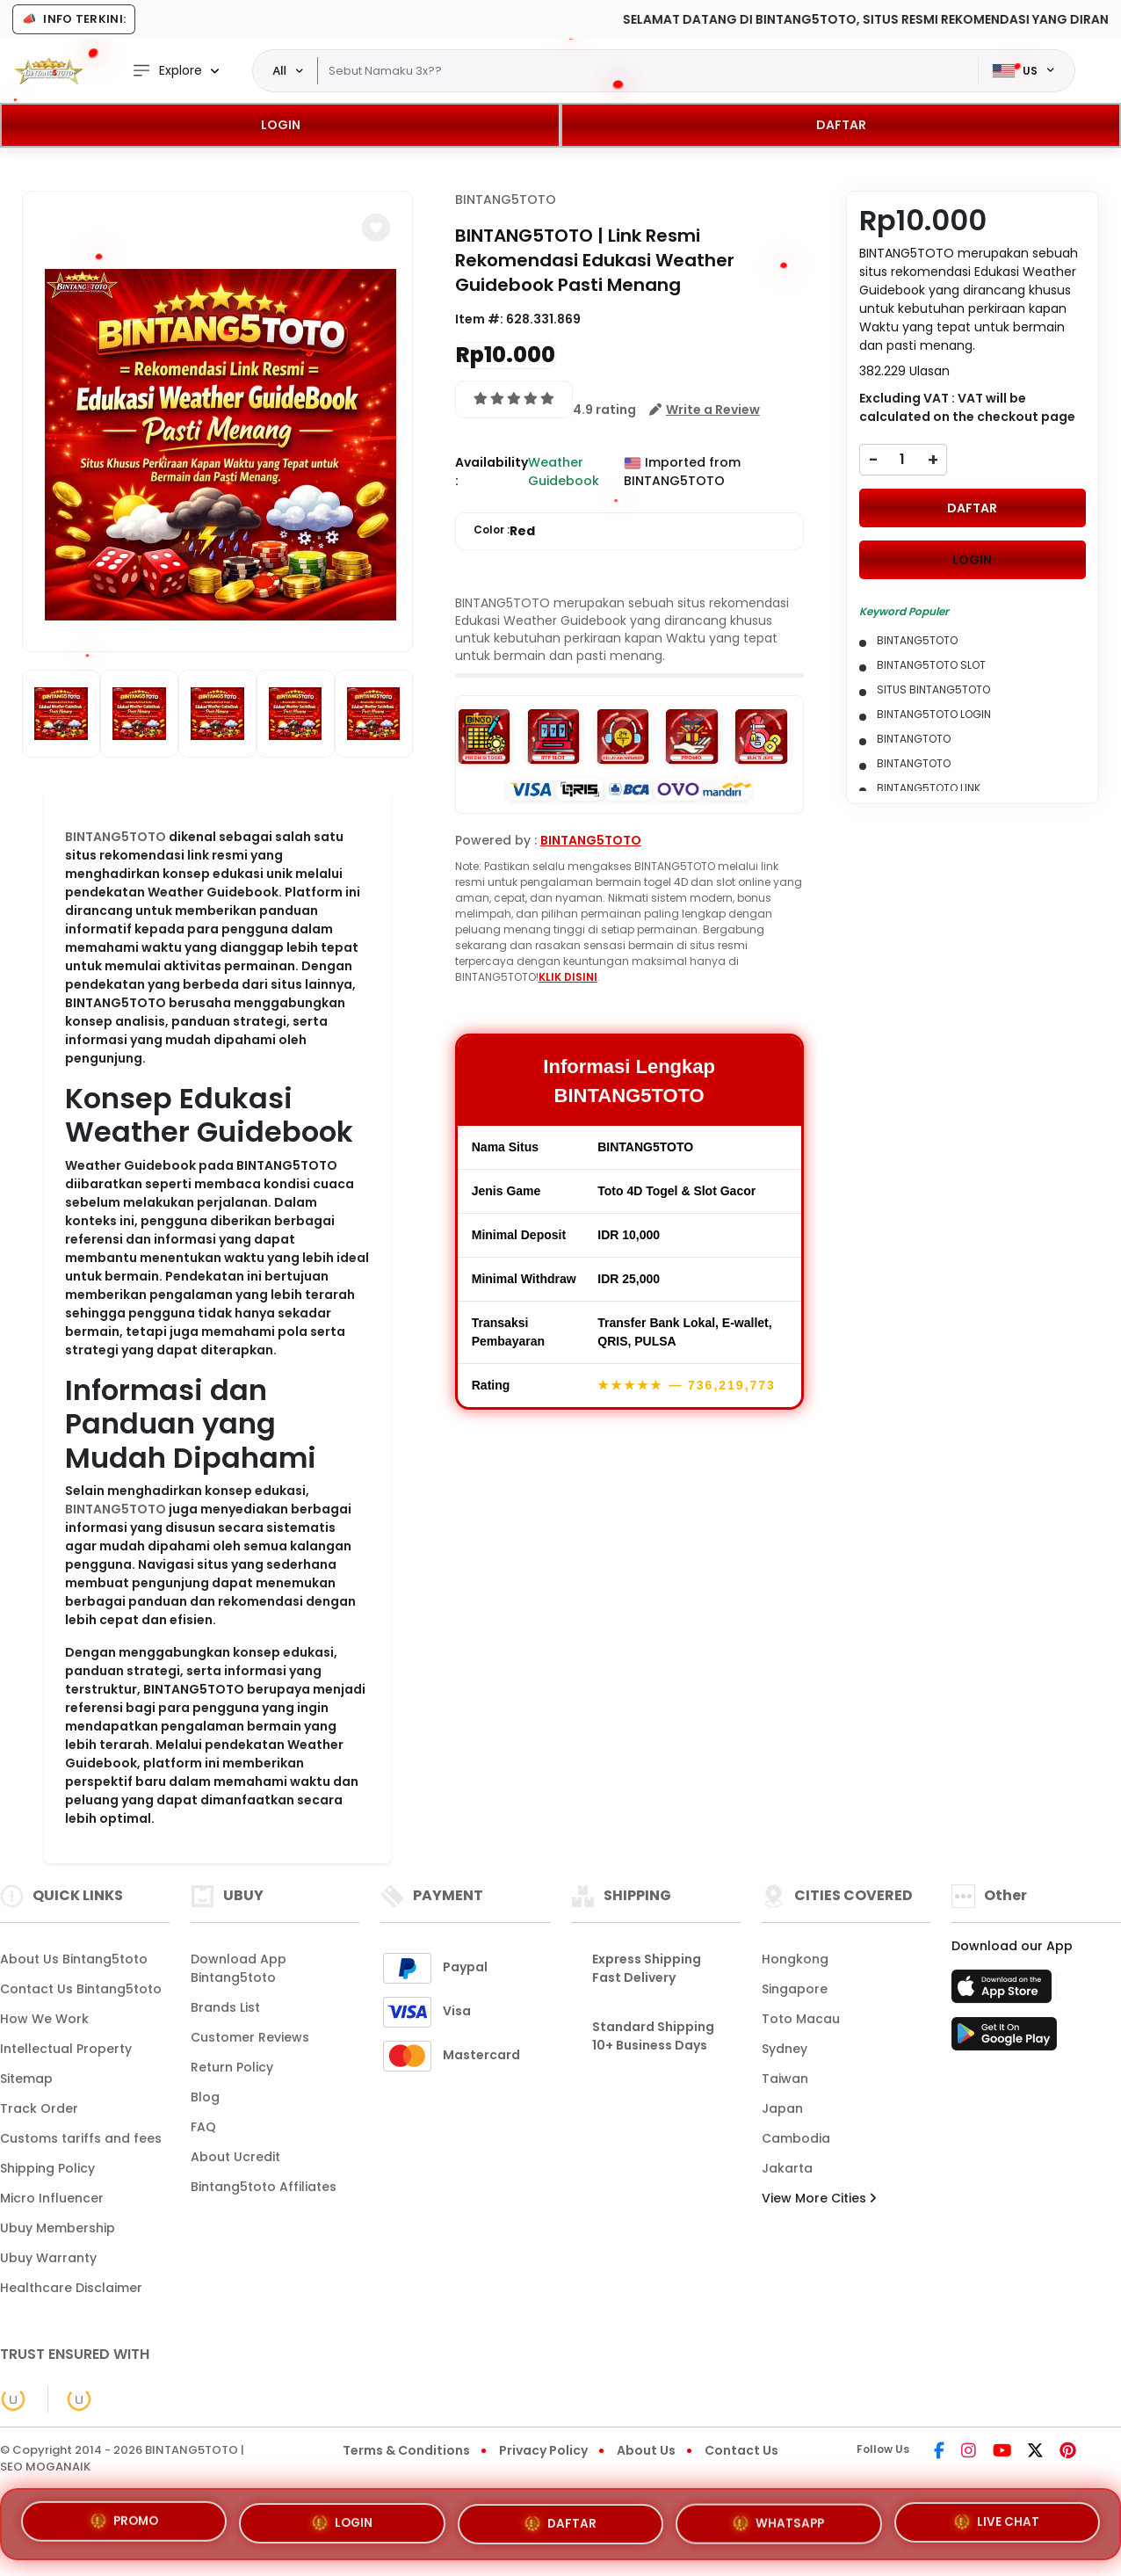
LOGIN (280, 125)
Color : (504, 531)
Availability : (491, 472)
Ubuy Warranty (48, 2258)
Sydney (784, 2048)
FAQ (203, 2127)
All (279, 70)
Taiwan (785, 2078)
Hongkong (795, 1959)
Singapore (795, 1989)
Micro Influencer (52, 2198)
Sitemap (26, 2078)
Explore (167, 71)
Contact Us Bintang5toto (81, 1989)
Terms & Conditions (406, 2450)
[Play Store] (1004, 2039)
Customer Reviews (250, 2037)
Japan (782, 2108)
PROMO (124, 2521)
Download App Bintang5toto (238, 1968)
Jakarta (787, 2168)
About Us (646, 2450)
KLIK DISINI (568, 976)
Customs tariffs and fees (81, 2138)
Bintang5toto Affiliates (263, 2186)
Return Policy (232, 2067)
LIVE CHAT (996, 2515)
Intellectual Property (66, 2048)
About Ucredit (235, 2157)
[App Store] (1004, 1992)
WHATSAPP (778, 2515)
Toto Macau (801, 2019)
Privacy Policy (543, 2450)
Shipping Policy (47, 2168)
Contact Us (741, 2450)
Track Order (39, 2108)
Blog (205, 2097)
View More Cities (819, 2198)
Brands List (225, 2007)
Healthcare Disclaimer (71, 2288)
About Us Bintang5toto (74, 1959)
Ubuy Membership (57, 2228)
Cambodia (796, 2138)
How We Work (44, 2019)
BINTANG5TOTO (115, 836)
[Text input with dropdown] (647, 71)
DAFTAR (841, 125)
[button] (376, 228)
